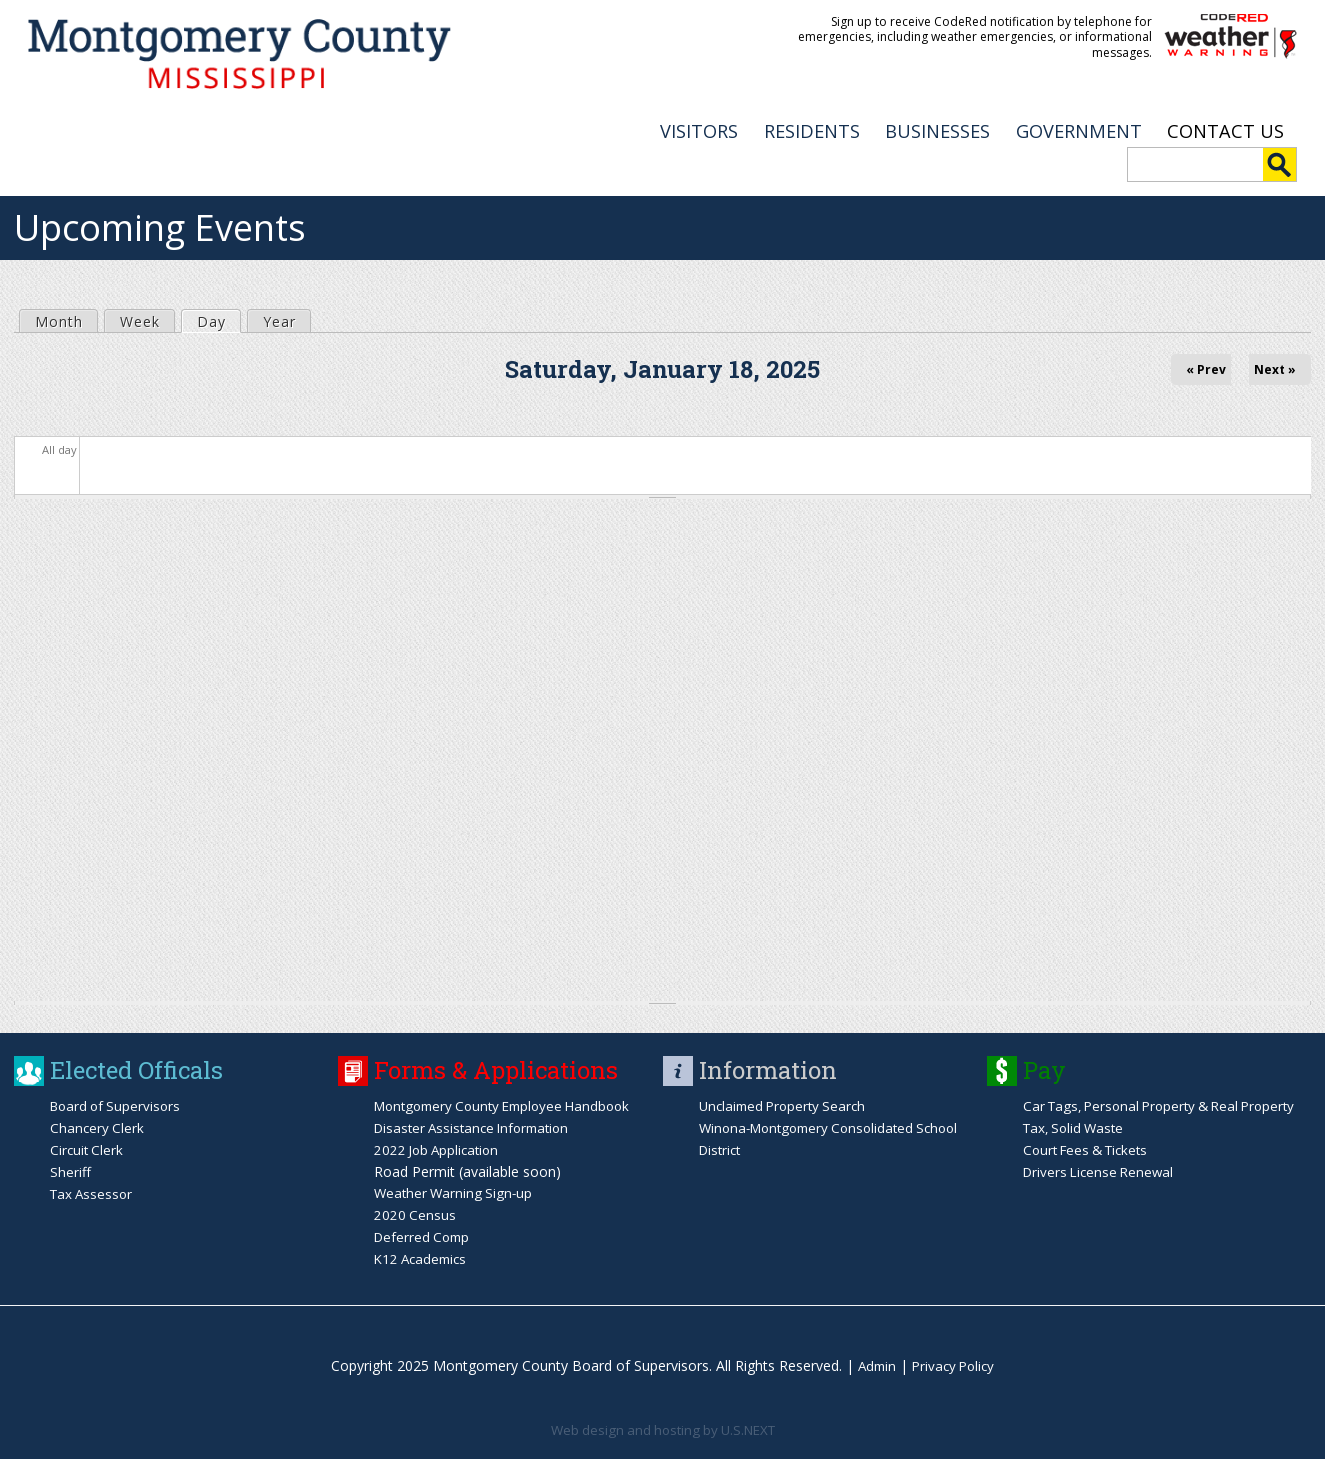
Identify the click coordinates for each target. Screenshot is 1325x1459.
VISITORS (699, 130)
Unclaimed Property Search (787, 1104)
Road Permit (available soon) (467, 1167)
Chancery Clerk (98, 1125)
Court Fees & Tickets (1091, 1146)
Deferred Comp (424, 1230)
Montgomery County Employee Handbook (511, 1104)
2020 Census (415, 1209)
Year (279, 320)
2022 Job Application (440, 1146)
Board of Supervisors (118, 1104)
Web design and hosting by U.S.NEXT (663, 1420)
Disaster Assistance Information (478, 1125)
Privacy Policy (955, 1357)
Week (140, 320)
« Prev (1206, 368)
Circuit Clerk (88, 1146)
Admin (874, 1357)
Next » (1275, 368)
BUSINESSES (937, 130)
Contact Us (1225, 130)
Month (59, 320)
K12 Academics (423, 1251)
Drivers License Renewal (1102, 1167)
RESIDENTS (812, 130)
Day (218, 320)
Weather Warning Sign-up (456, 1188)
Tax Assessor (93, 1188)
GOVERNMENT (1079, 130)
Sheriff (70, 1167)
